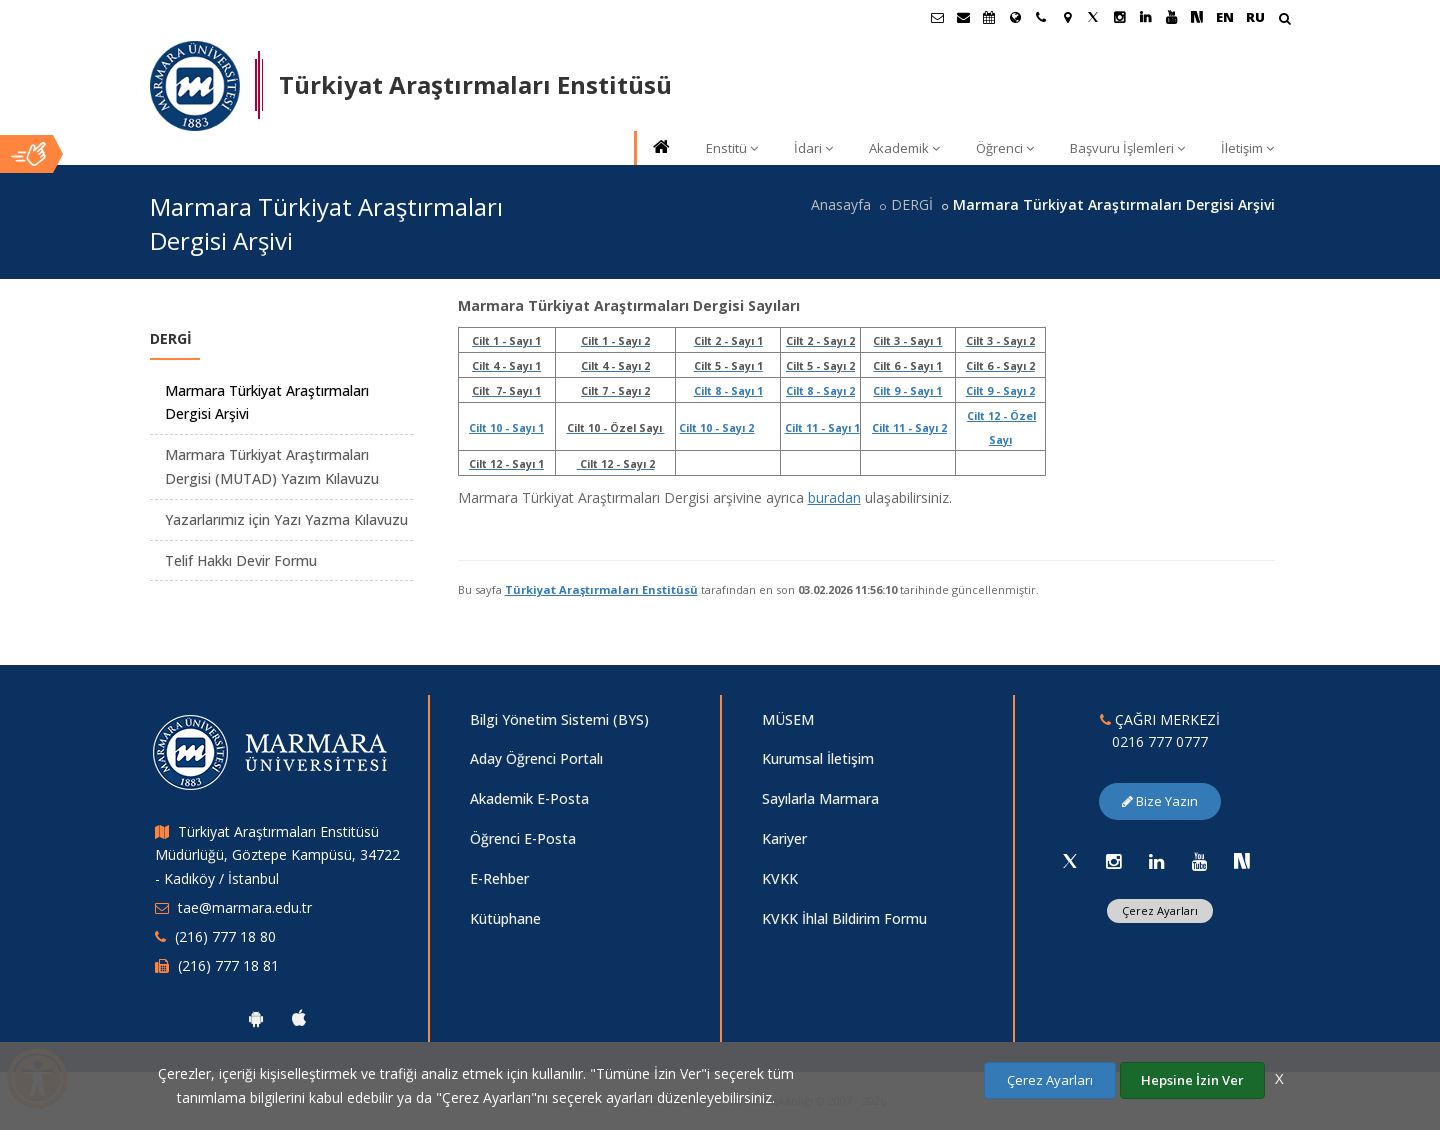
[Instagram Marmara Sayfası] (1119, 17)
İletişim (1247, 148)
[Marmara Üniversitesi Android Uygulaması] (256, 1018)
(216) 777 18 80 (225, 936)
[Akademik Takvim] (989, 17)
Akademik (904, 148)
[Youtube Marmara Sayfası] (1171, 17)
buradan (834, 497)
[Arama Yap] (1284, 20)
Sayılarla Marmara (820, 798)
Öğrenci (1005, 148)
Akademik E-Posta (529, 798)
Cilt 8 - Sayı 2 (820, 391)
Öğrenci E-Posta (523, 838)
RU (1255, 17)
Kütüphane (505, 918)
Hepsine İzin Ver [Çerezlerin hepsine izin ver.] (1192, 1080)
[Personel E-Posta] (963, 17)
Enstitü (732, 148)
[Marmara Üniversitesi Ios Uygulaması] (299, 1018)
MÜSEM (788, 719)
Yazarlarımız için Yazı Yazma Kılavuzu (286, 519)
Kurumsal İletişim (818, 758)
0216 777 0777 (1160, 741)
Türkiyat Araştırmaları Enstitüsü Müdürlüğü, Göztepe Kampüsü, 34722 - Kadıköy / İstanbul (277, 855)
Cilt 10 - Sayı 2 (716, 428)
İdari (813, 148)
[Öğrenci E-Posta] (937, 17)
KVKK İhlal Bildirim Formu (844, 918)
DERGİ (912, 204)
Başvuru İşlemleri (1127, 148)
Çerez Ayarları (1160, 910)
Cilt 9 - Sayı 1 (907, 391)
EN (1225, 17)
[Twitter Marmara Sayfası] (1093, 17)
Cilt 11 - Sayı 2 (909, 428)
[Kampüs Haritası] (1067, 17)
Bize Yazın (1160, 801)
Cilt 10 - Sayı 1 (506, 428)
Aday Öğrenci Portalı (536, 758)
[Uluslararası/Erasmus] (1015, 17)
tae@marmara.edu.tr (245, 907)
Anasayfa (841, 204)
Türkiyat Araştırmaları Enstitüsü (601, 589)
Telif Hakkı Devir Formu (241, 560)
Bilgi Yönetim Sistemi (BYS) (559, 719)
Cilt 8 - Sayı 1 (728, 391)
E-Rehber (499, 878)
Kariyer (784, 838)
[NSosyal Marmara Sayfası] (1197, 17)
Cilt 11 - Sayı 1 (822, 428)
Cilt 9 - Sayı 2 (1000, 391)
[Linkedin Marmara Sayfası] (1145, 17)
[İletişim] (1041, 17)
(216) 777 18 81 (228, 965)
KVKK (780, 878)
